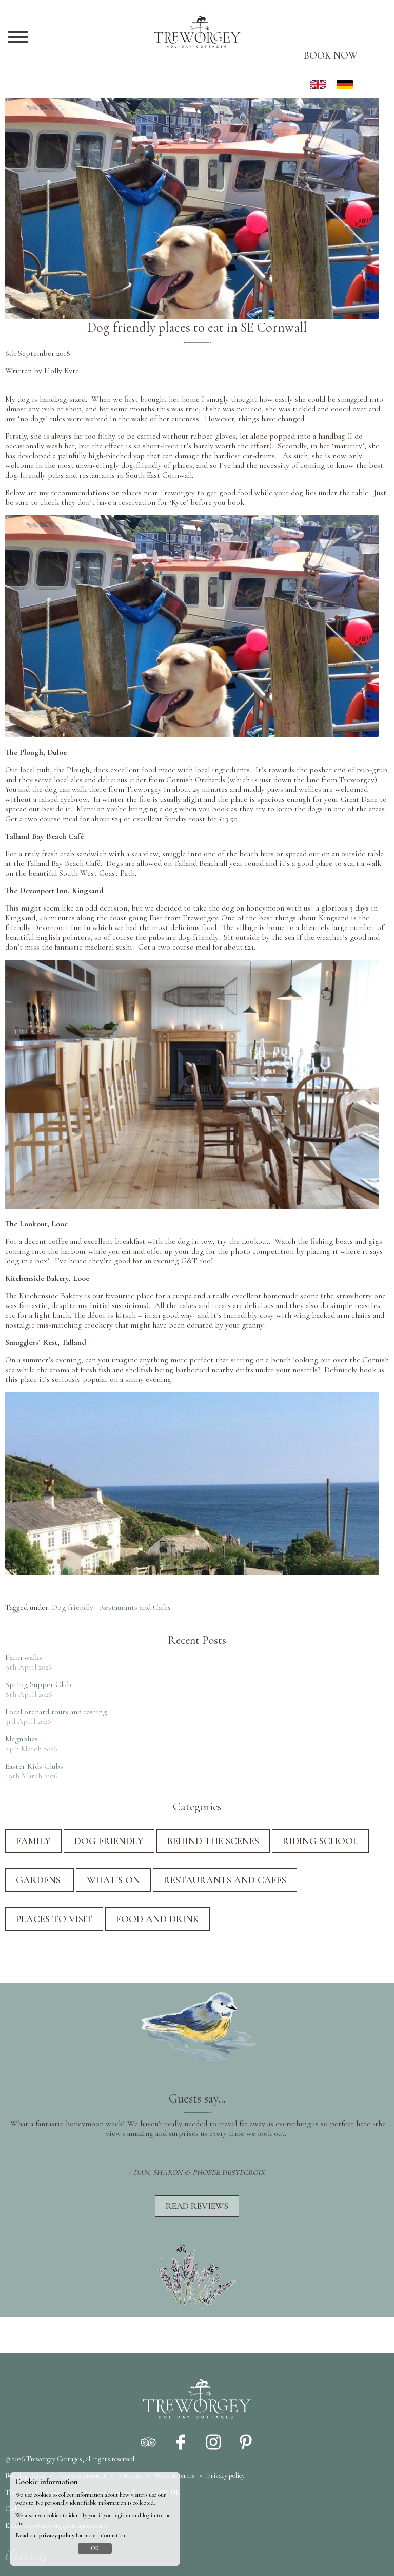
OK (95, 2548)
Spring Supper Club (38, 1684)
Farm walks (23, 1657)
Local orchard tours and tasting (56, 1712)
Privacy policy (226, 2475)
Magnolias (21, 1739)
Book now (331, 55)
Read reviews (197, 2206)
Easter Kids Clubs (34, 1766)
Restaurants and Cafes (135, 1607)
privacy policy (56, 2536)
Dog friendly (72, 1607)
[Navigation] (18, 38)
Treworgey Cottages (54, 2459)
